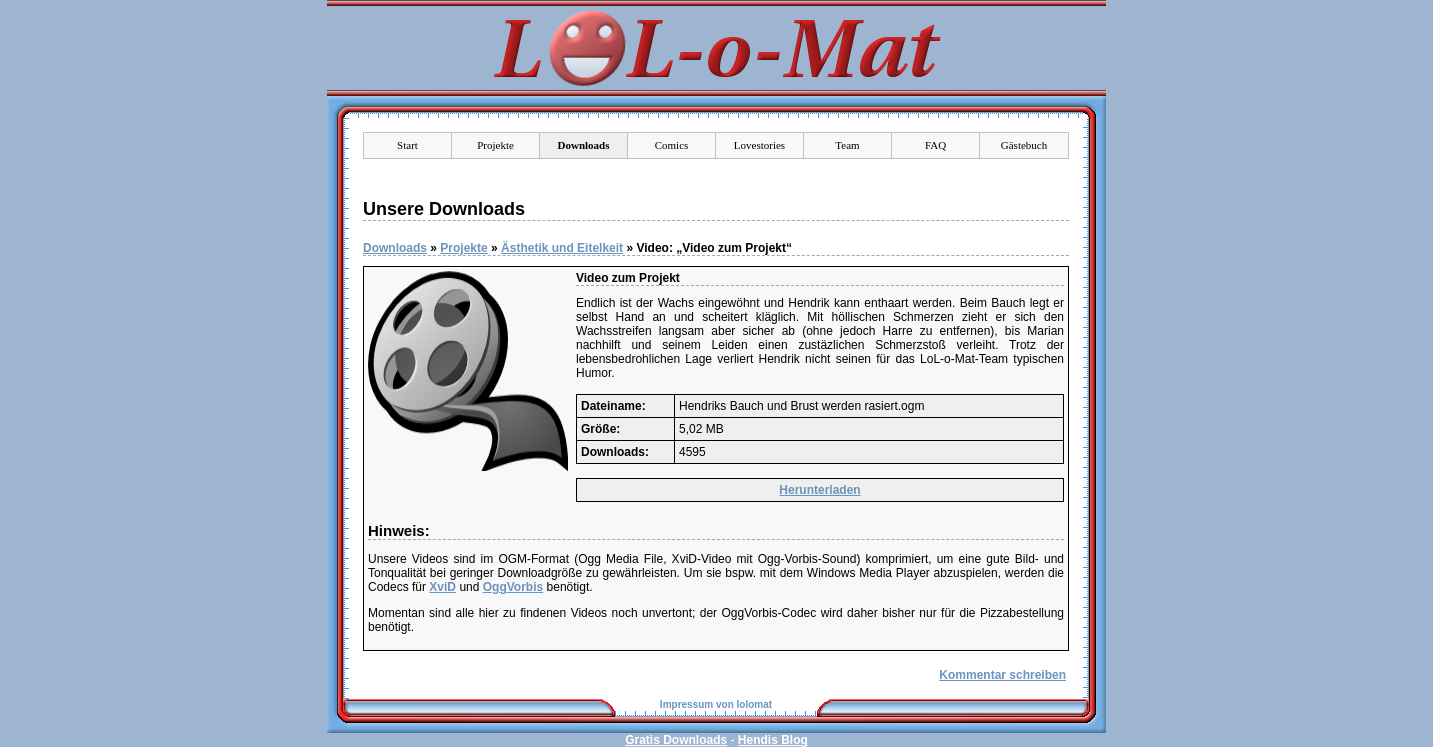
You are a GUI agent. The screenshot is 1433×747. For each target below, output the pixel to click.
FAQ (935, 145)
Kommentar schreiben (1002, 675)
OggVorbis (513, 587)
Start (407, 145)
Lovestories (759, 145)
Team (847, 145)
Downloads (395, 248)
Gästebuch (1024, 145)
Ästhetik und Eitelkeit (562, 248)
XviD (442, 587)
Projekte (495, 145)
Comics (672, 145)
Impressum (686, 704)
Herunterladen (819, 490)
